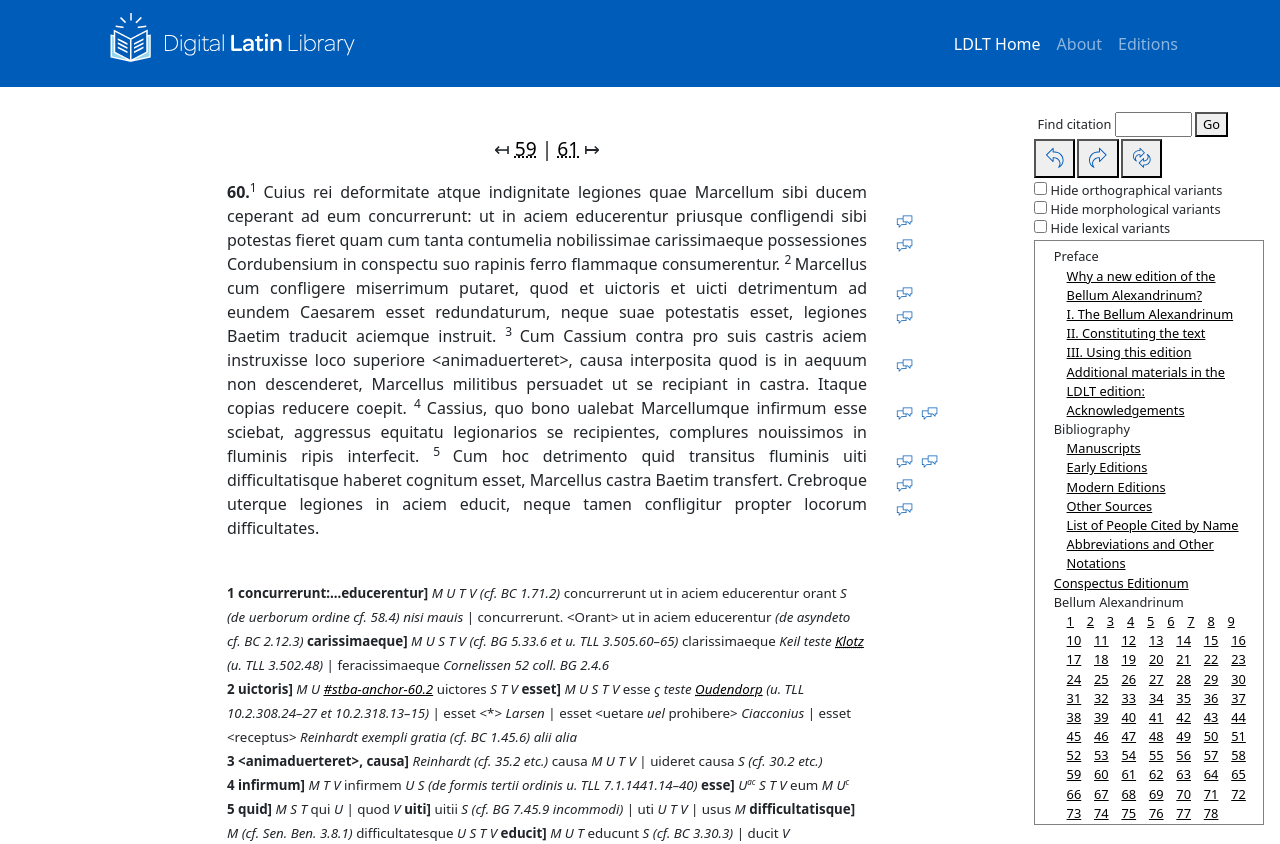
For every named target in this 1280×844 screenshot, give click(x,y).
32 (1101, 698)
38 (1074, 717)
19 (1128, 659)
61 (568, 148)
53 (1101, 755)
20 (1156, 659)
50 (1211, 736)
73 (1074, 813)
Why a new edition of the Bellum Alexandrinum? (1141, 285)
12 (1128, 640)
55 (1156, 755)
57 (1211, 755)
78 (1211, 813)
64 (1211, 774)
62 (1156, 774)
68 (1128, 794)
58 (1238, 755)
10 (1074, 640)
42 (1183, 717)
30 (1238, 679)
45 (1074, 736)
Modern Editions (1116, 487)
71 (1211, 794)
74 (1101, 813)
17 (1074, 659)
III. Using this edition (1129, 352)
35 (1183, 698)
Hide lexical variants (1111, 228)
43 (1211, 717)
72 (1238, 794)
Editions (1148, 44)
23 (1238, 659)
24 (1074, 679)
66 (1074, 794)
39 (1101, 717)
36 (1211, 698)
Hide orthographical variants (1137, 190)
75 (1128, 813)
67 (1101, 794)
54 (1128, 755)
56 (1183, 755)
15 (1211, 640)
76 (1156, 813)
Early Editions (1107, 467)
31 (1074, 698)
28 (1183, 679)
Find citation (1075, 124)
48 (1156, 736)
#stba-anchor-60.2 (378, 689)
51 (1238, 736)
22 (1211, 659)
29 (1211, 679)
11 (1101, 640)
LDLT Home (997, 44)
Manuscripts (1104, 448)
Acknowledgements (1126, 410)
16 (1238, 640)
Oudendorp (729, 689)
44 (1238, 717)
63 (1183, 774)
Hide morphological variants (1136, 209)
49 (1183, 736)
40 (1128, 717)
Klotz (849, 641)
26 (1128, 679)
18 (1101, 659)
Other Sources (1110, 506)
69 (1156, 794)
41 (1156, 717)
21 (1183, 659)
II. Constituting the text (1136, 333)
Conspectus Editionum (1121, 583)
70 (1183, 794)
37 (1238, 698)
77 (1183, 813)
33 (1128, 698)
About (1079, 44)
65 (1238, 774)
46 (1101, 736)
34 (1156, 698)
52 (1074, 755)
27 (1156, 679)
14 (1183, 640)
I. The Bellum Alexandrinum (1150, 314)
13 (1156, 640)
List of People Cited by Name (1153, 525)
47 (1128, 736)
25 (1101, 679)
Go (1211, 124)
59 (526, 148)
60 (1101, 774)
